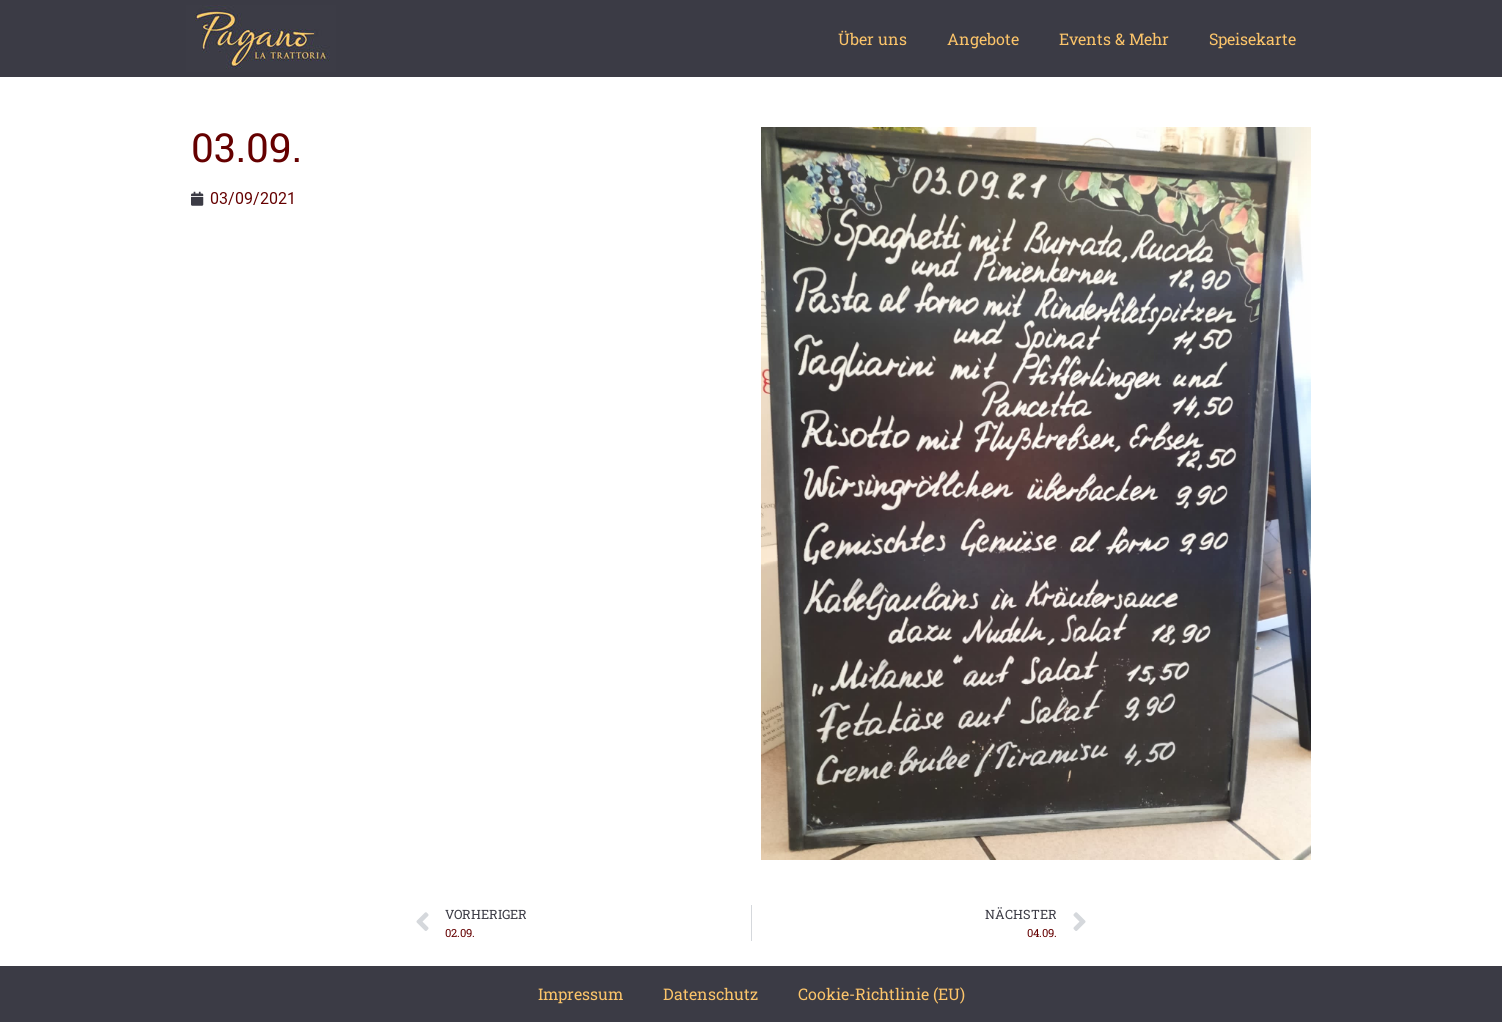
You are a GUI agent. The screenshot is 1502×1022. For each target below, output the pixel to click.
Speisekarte (1252, 38)
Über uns (872, 38)
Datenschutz (710, 993)
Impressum (580, 993)
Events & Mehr (1114, 38)
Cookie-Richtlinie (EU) (881, 993)
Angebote (983, 38)
